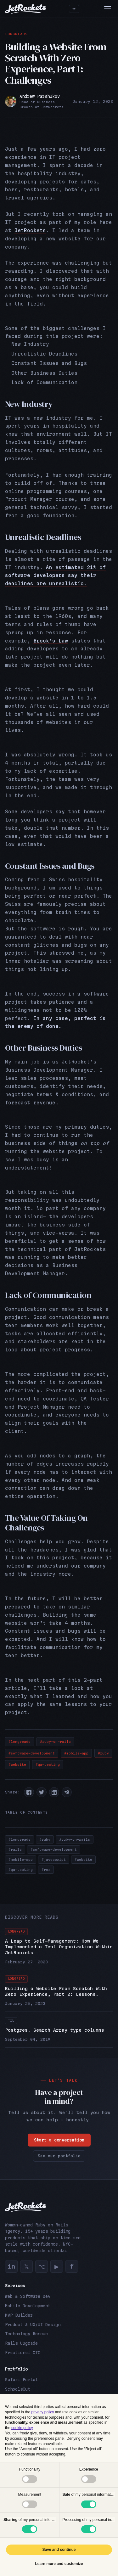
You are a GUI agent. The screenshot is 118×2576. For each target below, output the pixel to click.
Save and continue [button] (59, 2549)
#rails (15, 1849)
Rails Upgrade (21, 2343)
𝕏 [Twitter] (26, 2266)
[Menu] (107, 8)
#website (17, 1764)
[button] (29, 1792)
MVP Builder (19, 2315)
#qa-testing (48, 1764)
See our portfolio (59, 2156)
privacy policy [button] (42, 2412)
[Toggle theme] (74, 9)
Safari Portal (21, 2379)
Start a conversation (59, 2140)
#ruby (103, 1753)
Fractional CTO (22, 2352)
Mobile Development (27, 2306)
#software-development (31, 1753)
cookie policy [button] (22, 2428)
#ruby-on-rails (55, 1741)
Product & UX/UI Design (32, 2324)
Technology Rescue (26, 2334)
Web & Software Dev (27, 2296)
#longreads (19, 1741)
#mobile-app (76, 1753)
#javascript (54, 1859)
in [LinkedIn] (11, 2266)
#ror (46, 1870)
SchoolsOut (17, 2389)
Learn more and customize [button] (59, 2564)
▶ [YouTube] (56, 2266)
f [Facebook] (72, 2266)
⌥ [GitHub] (41, 2266)
